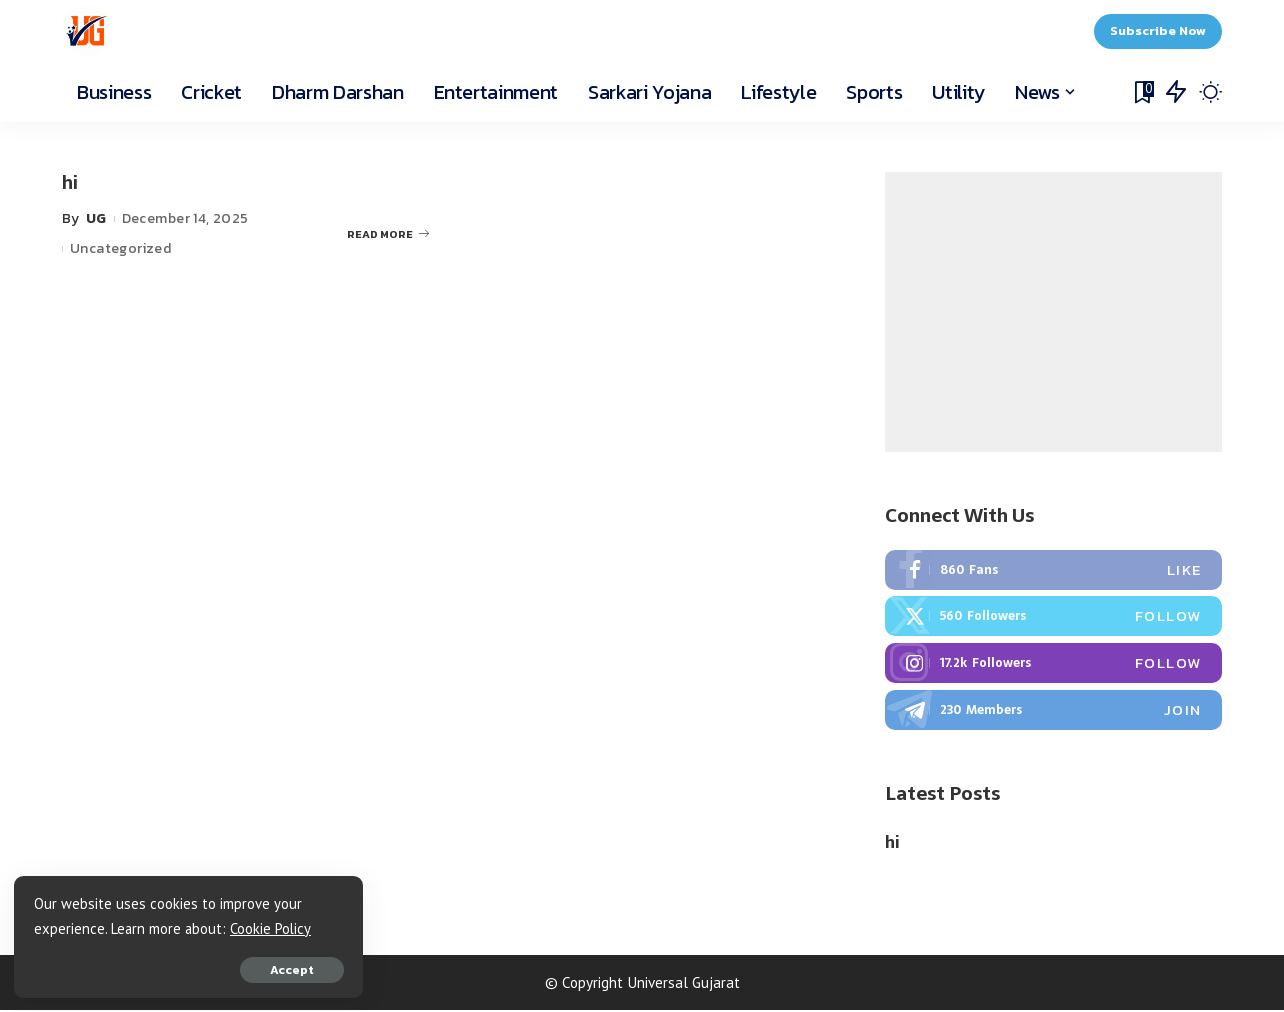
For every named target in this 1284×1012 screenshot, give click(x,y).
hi (70, 182)
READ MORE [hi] (388, 233)
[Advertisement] (1053, 312)
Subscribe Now (1158, 30)
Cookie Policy (75, 927)
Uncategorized (120, 248)
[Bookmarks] (1142, 92)
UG (96, 218)
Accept (243, 969)
